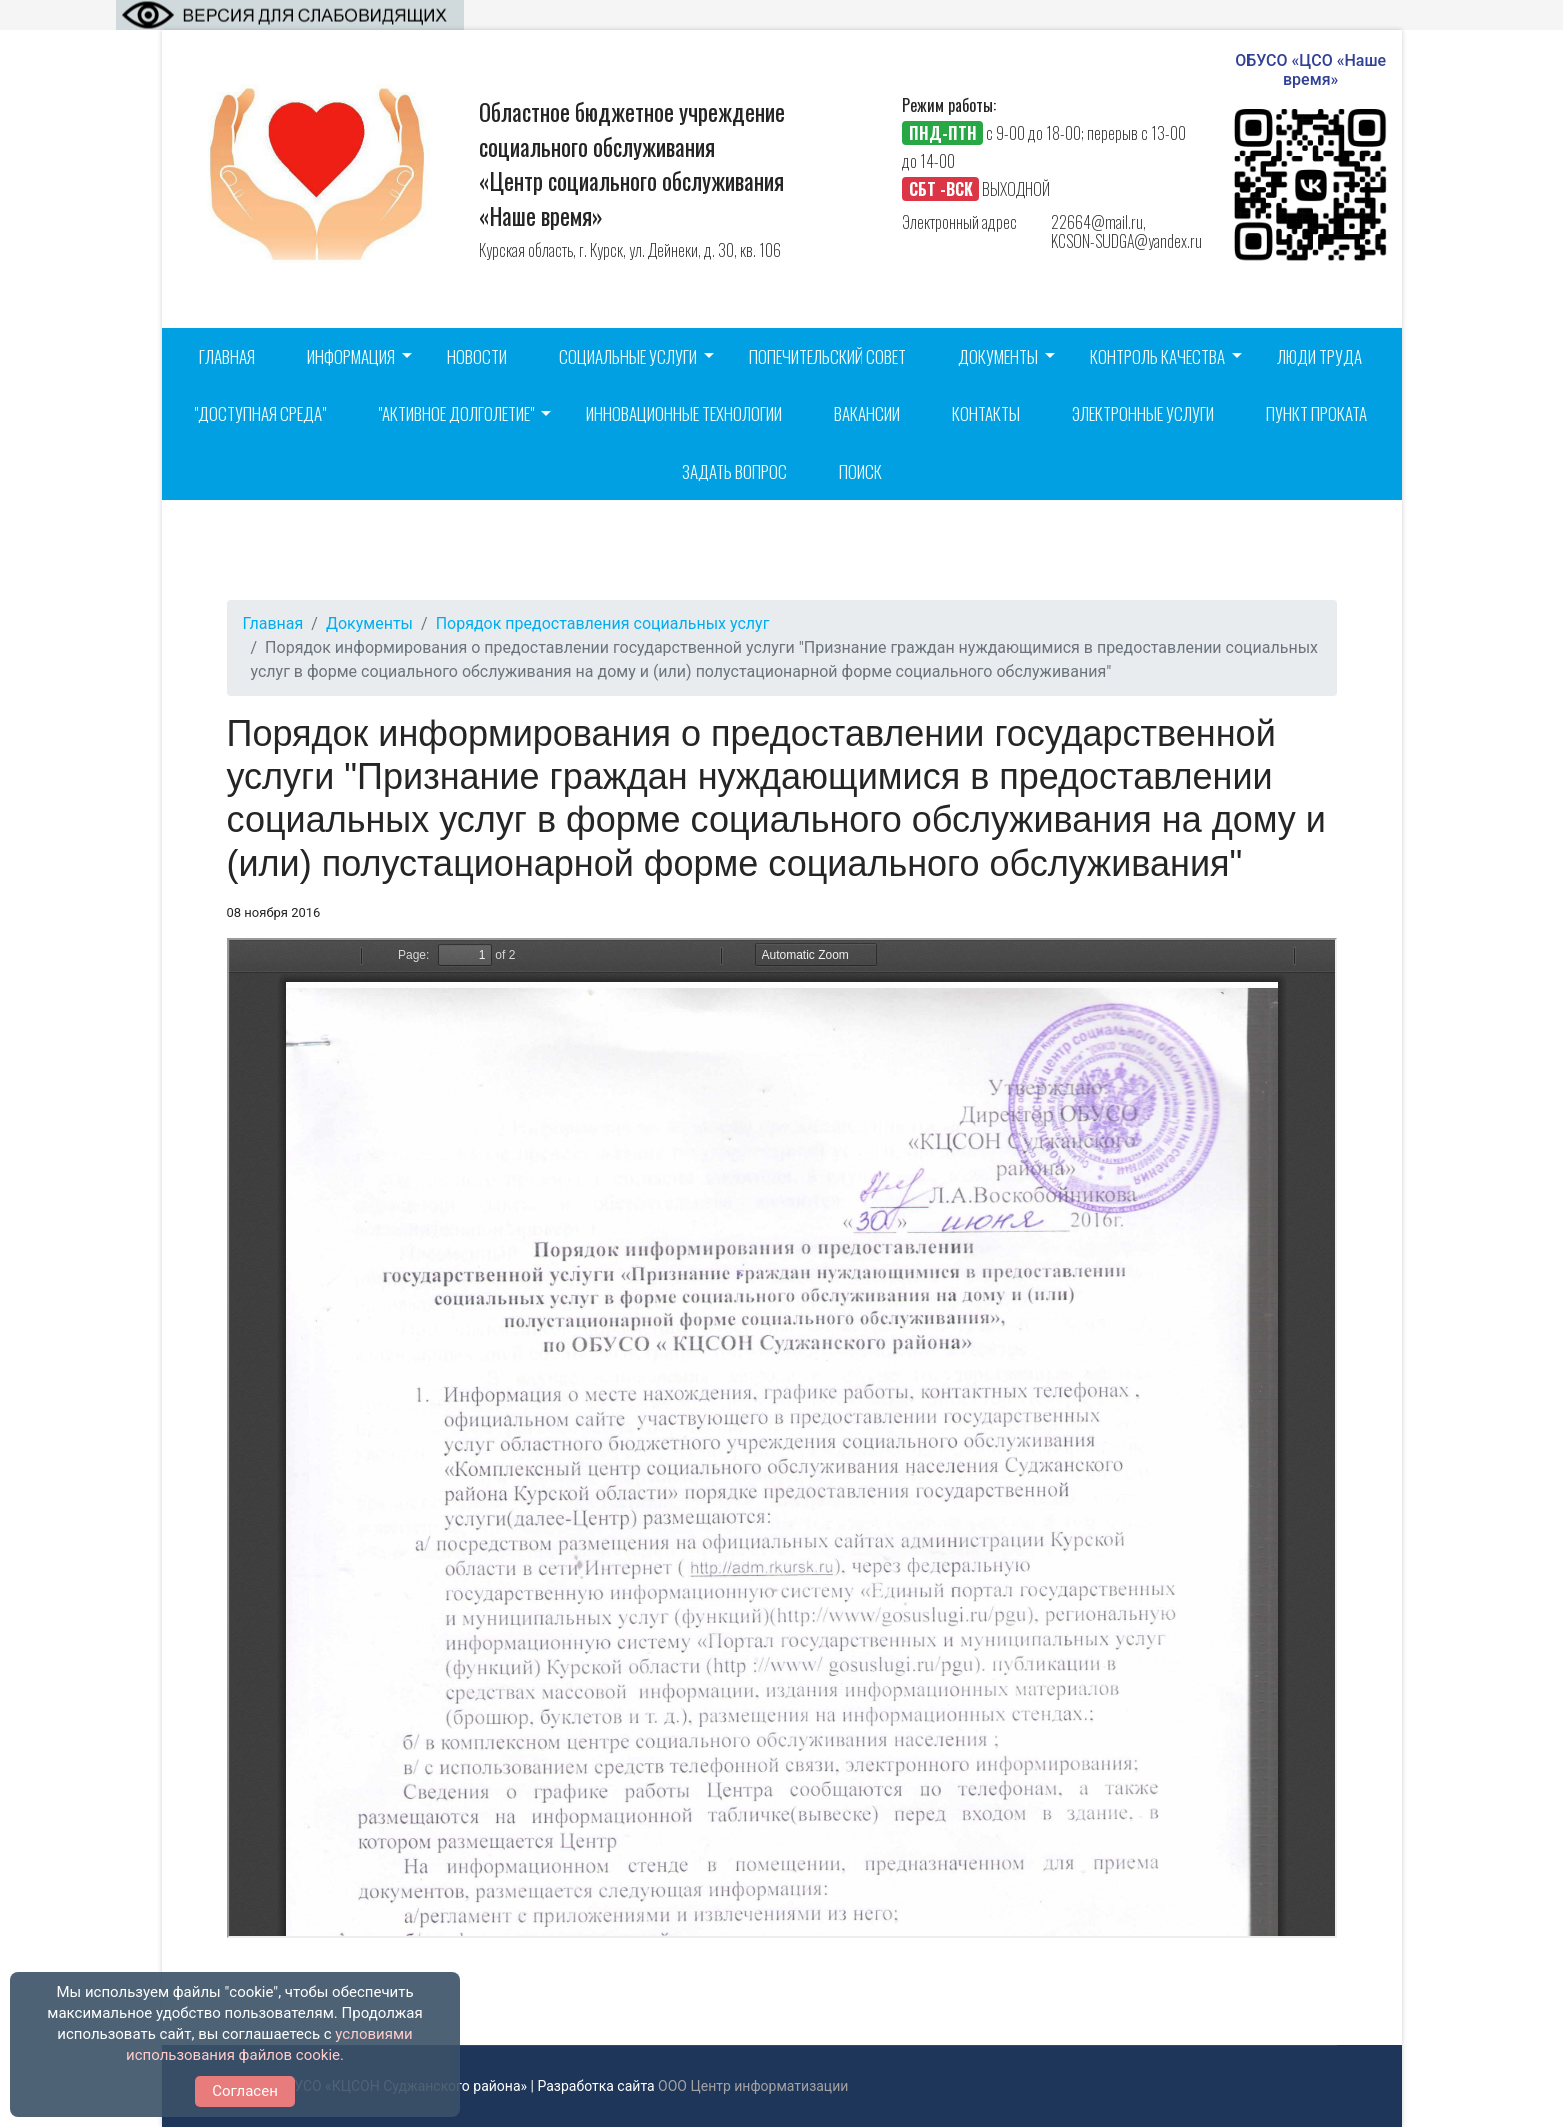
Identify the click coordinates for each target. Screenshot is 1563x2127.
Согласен (245, 2091)
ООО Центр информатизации (753, 2086)
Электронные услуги (1143, 413)
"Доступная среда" (260, 413)
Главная (227, 356)
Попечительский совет (827, 356)
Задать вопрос (734, 471)
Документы (998, 356)
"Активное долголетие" (456, 413)
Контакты (986, 413)
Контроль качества (1157, 356)
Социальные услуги (628, 356)
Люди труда (1319, 356)
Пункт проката (1316, 413)
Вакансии (867, 413)
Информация (351, 356)
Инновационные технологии (684, 413)
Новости (477, 356)
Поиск (860, 471)
